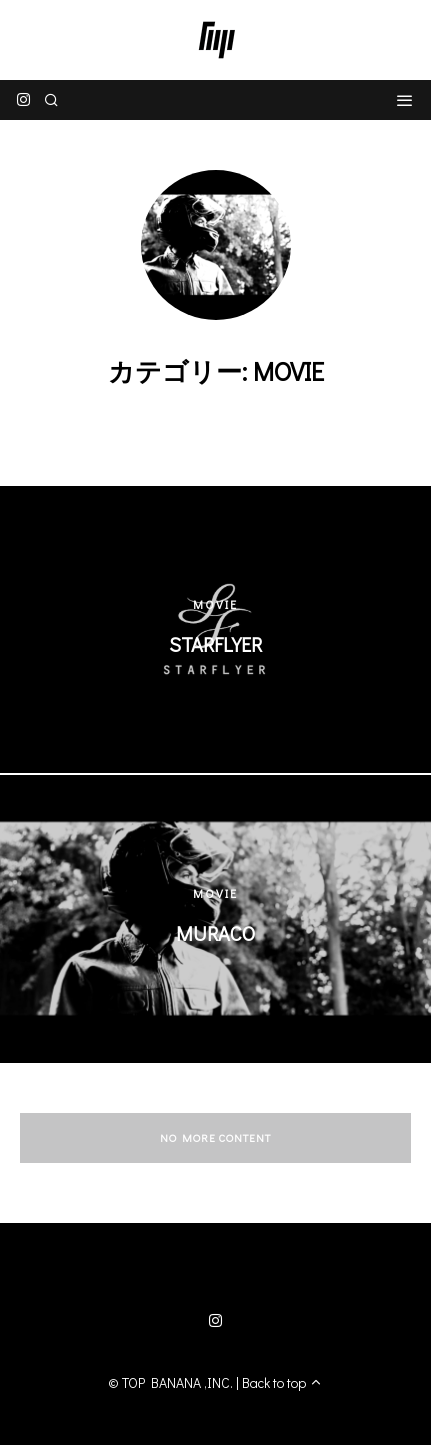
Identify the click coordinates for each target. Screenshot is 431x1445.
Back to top (282, 1382)
